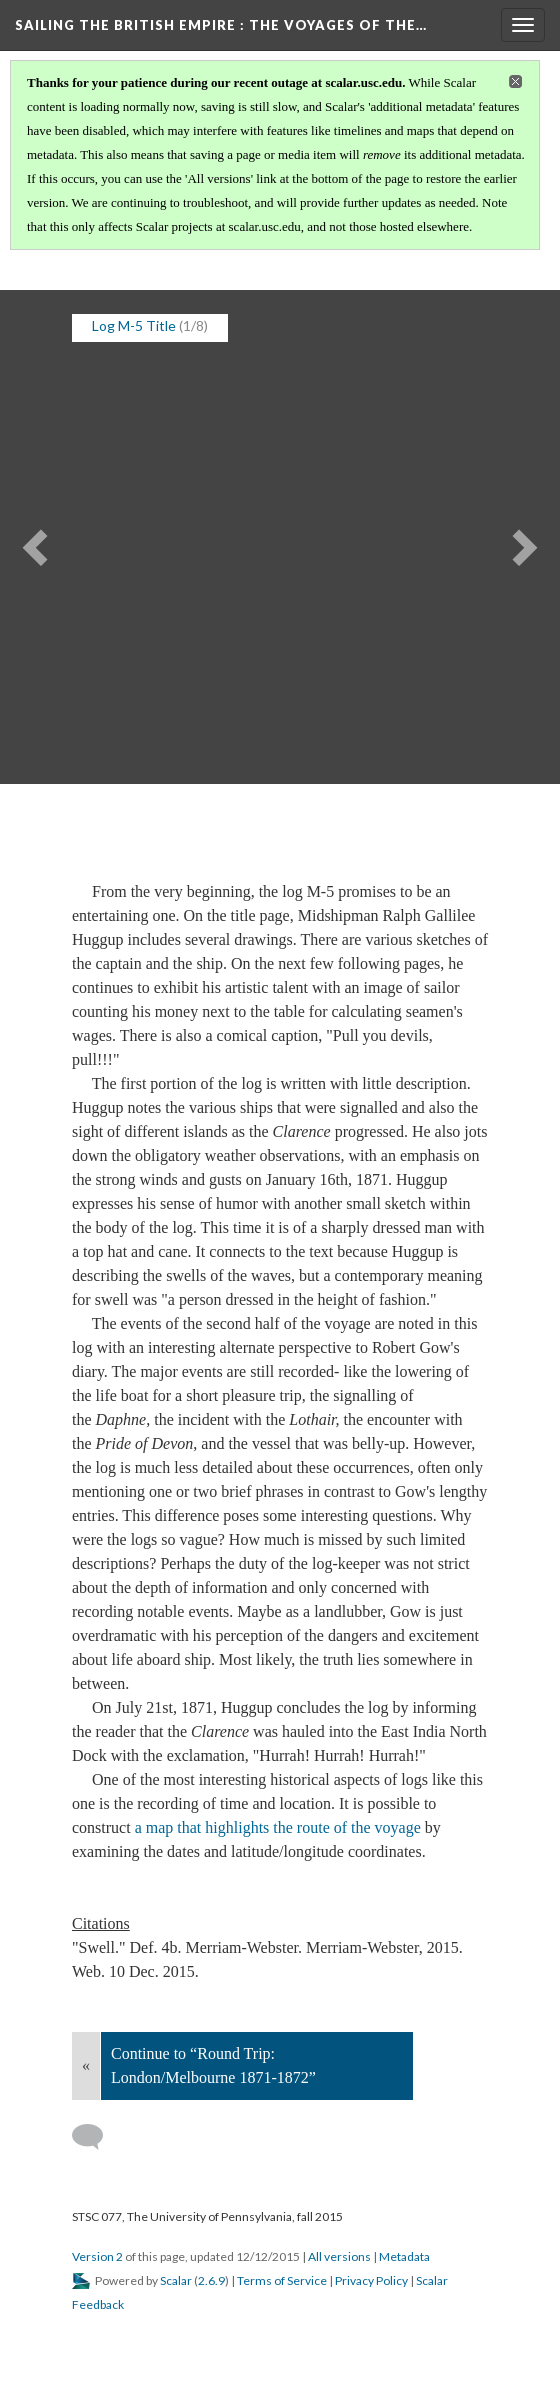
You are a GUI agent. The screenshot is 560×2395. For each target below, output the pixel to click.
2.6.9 (211, 2280)
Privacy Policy (371, 2280)
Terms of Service (282, 2280)
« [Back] (86, 2065)
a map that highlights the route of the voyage (278, 1827)
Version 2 (97, 2256)
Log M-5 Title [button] (134, 325)
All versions (339, 2256)
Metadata (404, 2256)
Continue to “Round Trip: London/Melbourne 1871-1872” (213, 2065)
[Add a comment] (96, 2137)
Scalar (176, 2280)
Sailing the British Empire (221, 25)
